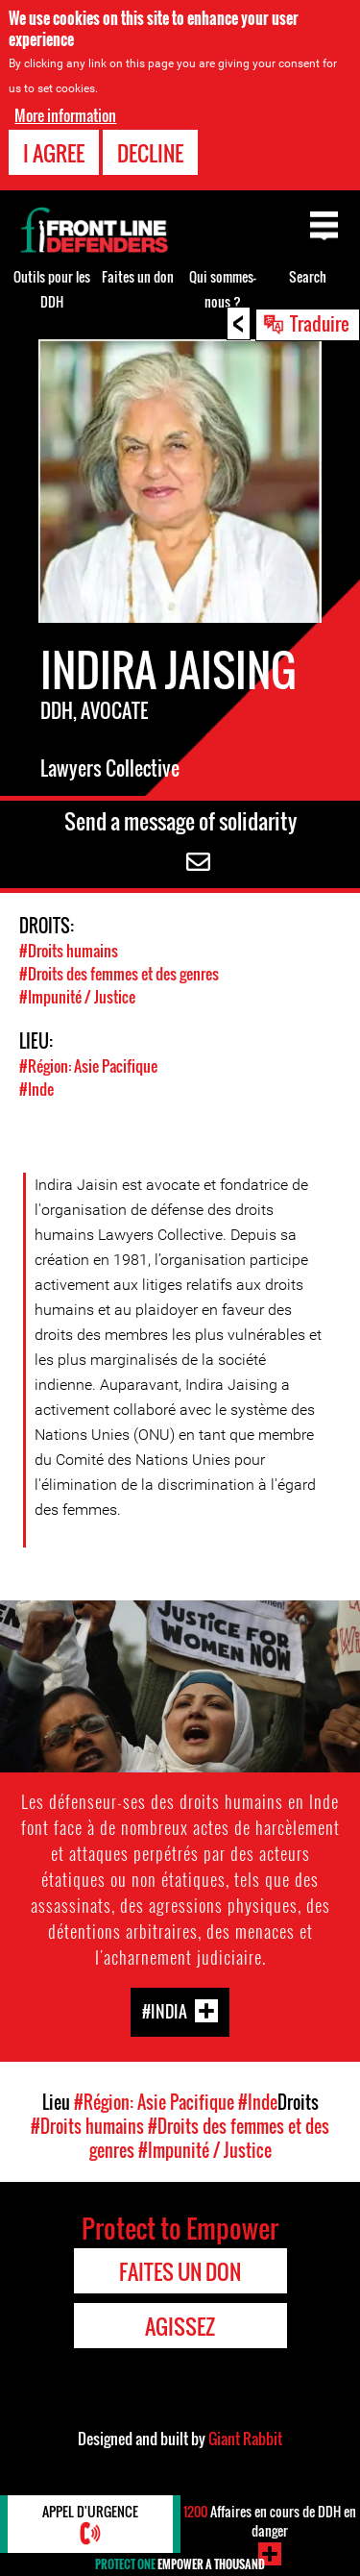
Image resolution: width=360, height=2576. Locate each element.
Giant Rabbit (245, 2438)
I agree (53, 152)
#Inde (36, 1089)
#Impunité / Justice (77, 996)
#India (164, 2011)
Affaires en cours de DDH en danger (269, 2520)
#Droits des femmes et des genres (119, 973)
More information (65, 115)
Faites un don (138, 276)
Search (307, 276)
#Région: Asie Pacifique (88, 1065)
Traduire (319, 323)
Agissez (180, 2326)
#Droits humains (68, 950)
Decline (150, 152)
